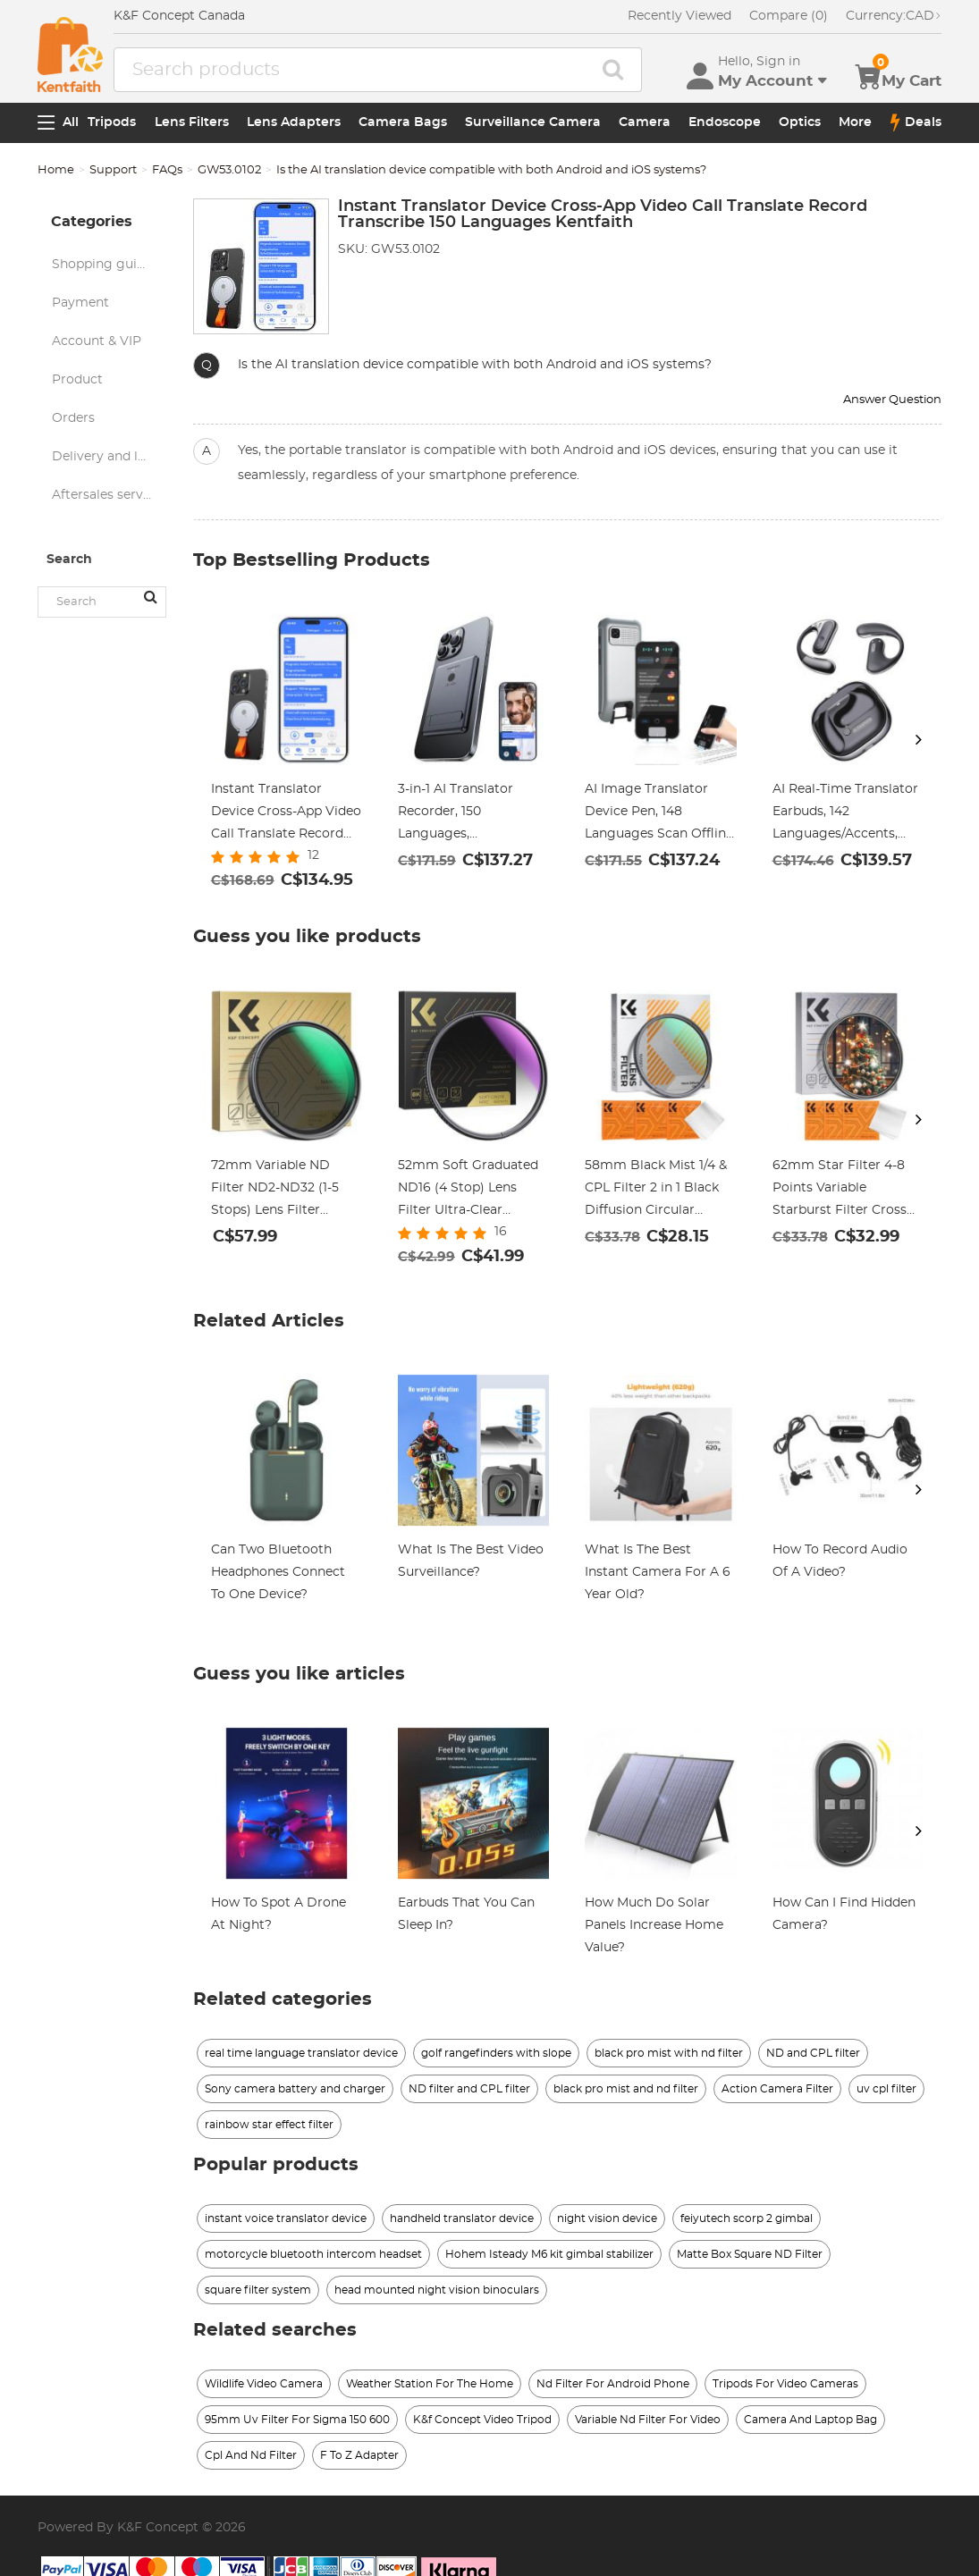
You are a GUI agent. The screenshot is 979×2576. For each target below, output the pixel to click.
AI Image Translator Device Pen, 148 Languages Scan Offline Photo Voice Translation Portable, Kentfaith (659, 814)
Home (56, 170)
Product (77, 380)
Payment (80, 303)
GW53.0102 (229, 170)
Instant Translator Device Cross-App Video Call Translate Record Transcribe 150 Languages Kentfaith (286, 814)
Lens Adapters (294, 122)
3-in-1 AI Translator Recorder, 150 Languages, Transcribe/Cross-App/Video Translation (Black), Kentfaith (467, 814)
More (855, 122)
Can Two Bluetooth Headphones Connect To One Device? (278, 1572)
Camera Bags (403, 122)
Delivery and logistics (108, 456)
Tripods (112, 122)
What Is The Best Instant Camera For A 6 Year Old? (657, 1572)
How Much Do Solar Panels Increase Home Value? (654, 1925)
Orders (73, 418)
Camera (645, 122)
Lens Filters (192, 122)
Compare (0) (788, 16)
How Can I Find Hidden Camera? (844, 1914)
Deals (915, 122)
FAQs (167, 170)
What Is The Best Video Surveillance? (471, 1561)
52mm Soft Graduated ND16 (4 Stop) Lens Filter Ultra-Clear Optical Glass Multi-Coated (468, 1190)
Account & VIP (96, 341)
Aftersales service (106, 495)
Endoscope (724, 122)
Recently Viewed (679, 16)
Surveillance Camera (533, 122)
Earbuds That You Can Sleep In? (466, 1914)
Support (113, 170)
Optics (800, 122)
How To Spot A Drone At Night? (278, 1914)
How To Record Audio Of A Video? (839, 1561)
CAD (893, 16)
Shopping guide (102, 264)
